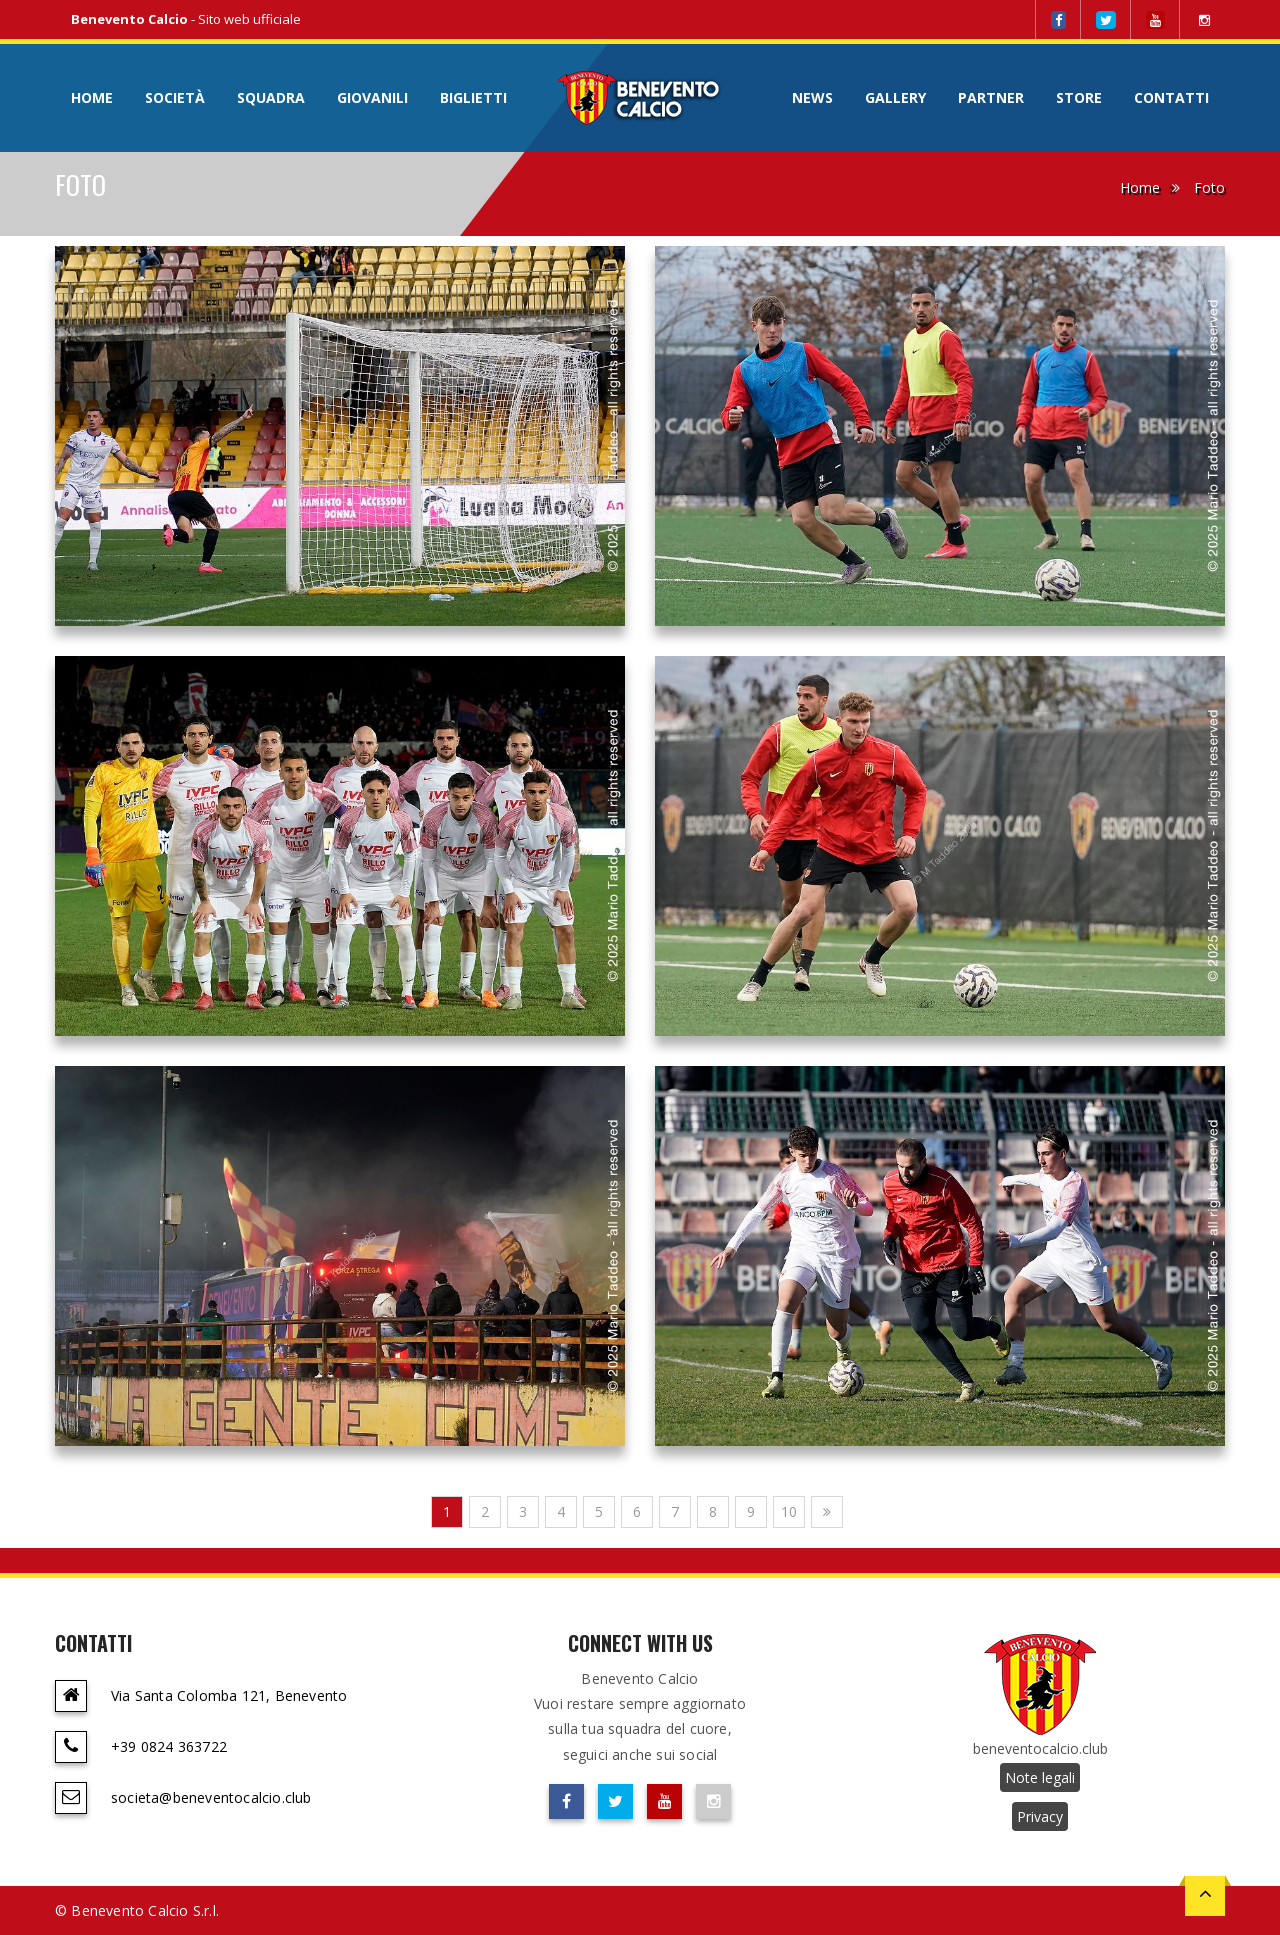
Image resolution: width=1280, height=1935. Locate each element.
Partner (991, 97)
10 (789, 1511)
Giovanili (372, 97)
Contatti (1171, 97)
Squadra (271, 97)
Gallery (895, 97)
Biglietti (473, 97)
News (812, 97)
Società (175, 97)
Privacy (1040, 1816)
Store (1079, 97)
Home (92, 97)
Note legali (1040, 1777)
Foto (1209, 187)
